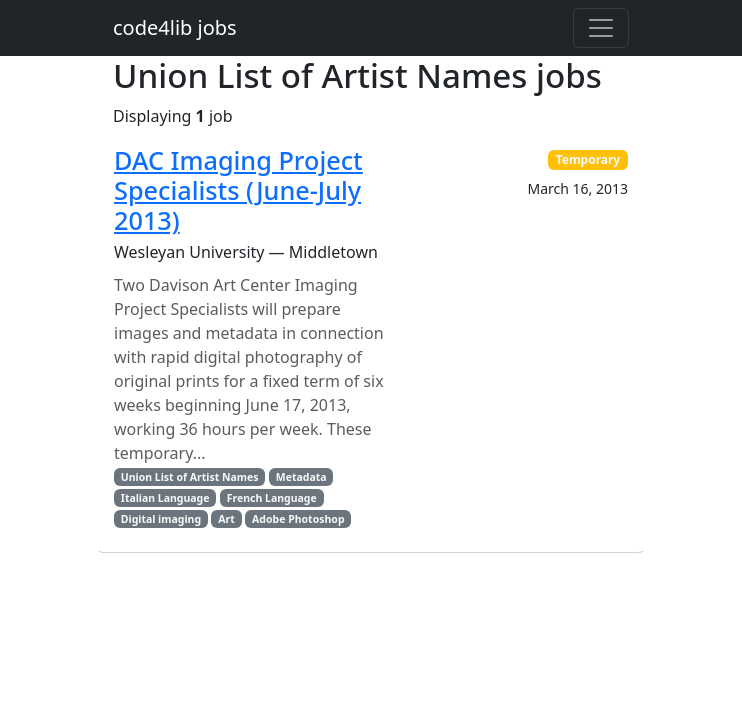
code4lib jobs (175, 27)
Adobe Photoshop (298, 519)
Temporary (588, 159)
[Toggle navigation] (601, 28)
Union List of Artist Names (190, 477)
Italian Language (165, 498)
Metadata (301, 477)
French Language (272, 498)
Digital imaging (161, 519)
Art (226, 519)
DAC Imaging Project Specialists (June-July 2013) (238, 190)
